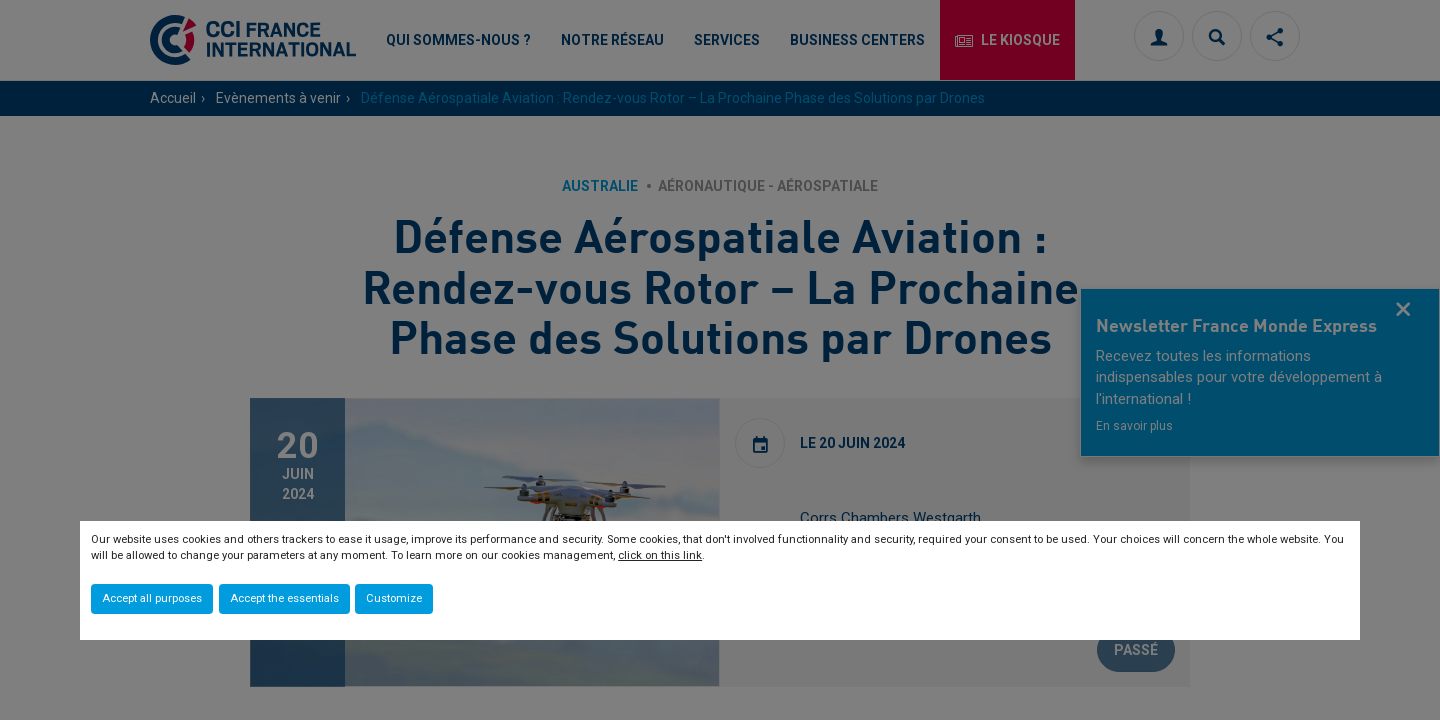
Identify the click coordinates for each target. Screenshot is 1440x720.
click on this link (660, 555)
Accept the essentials (284, 598)
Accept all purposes (152, 598)
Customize (394, 598)
